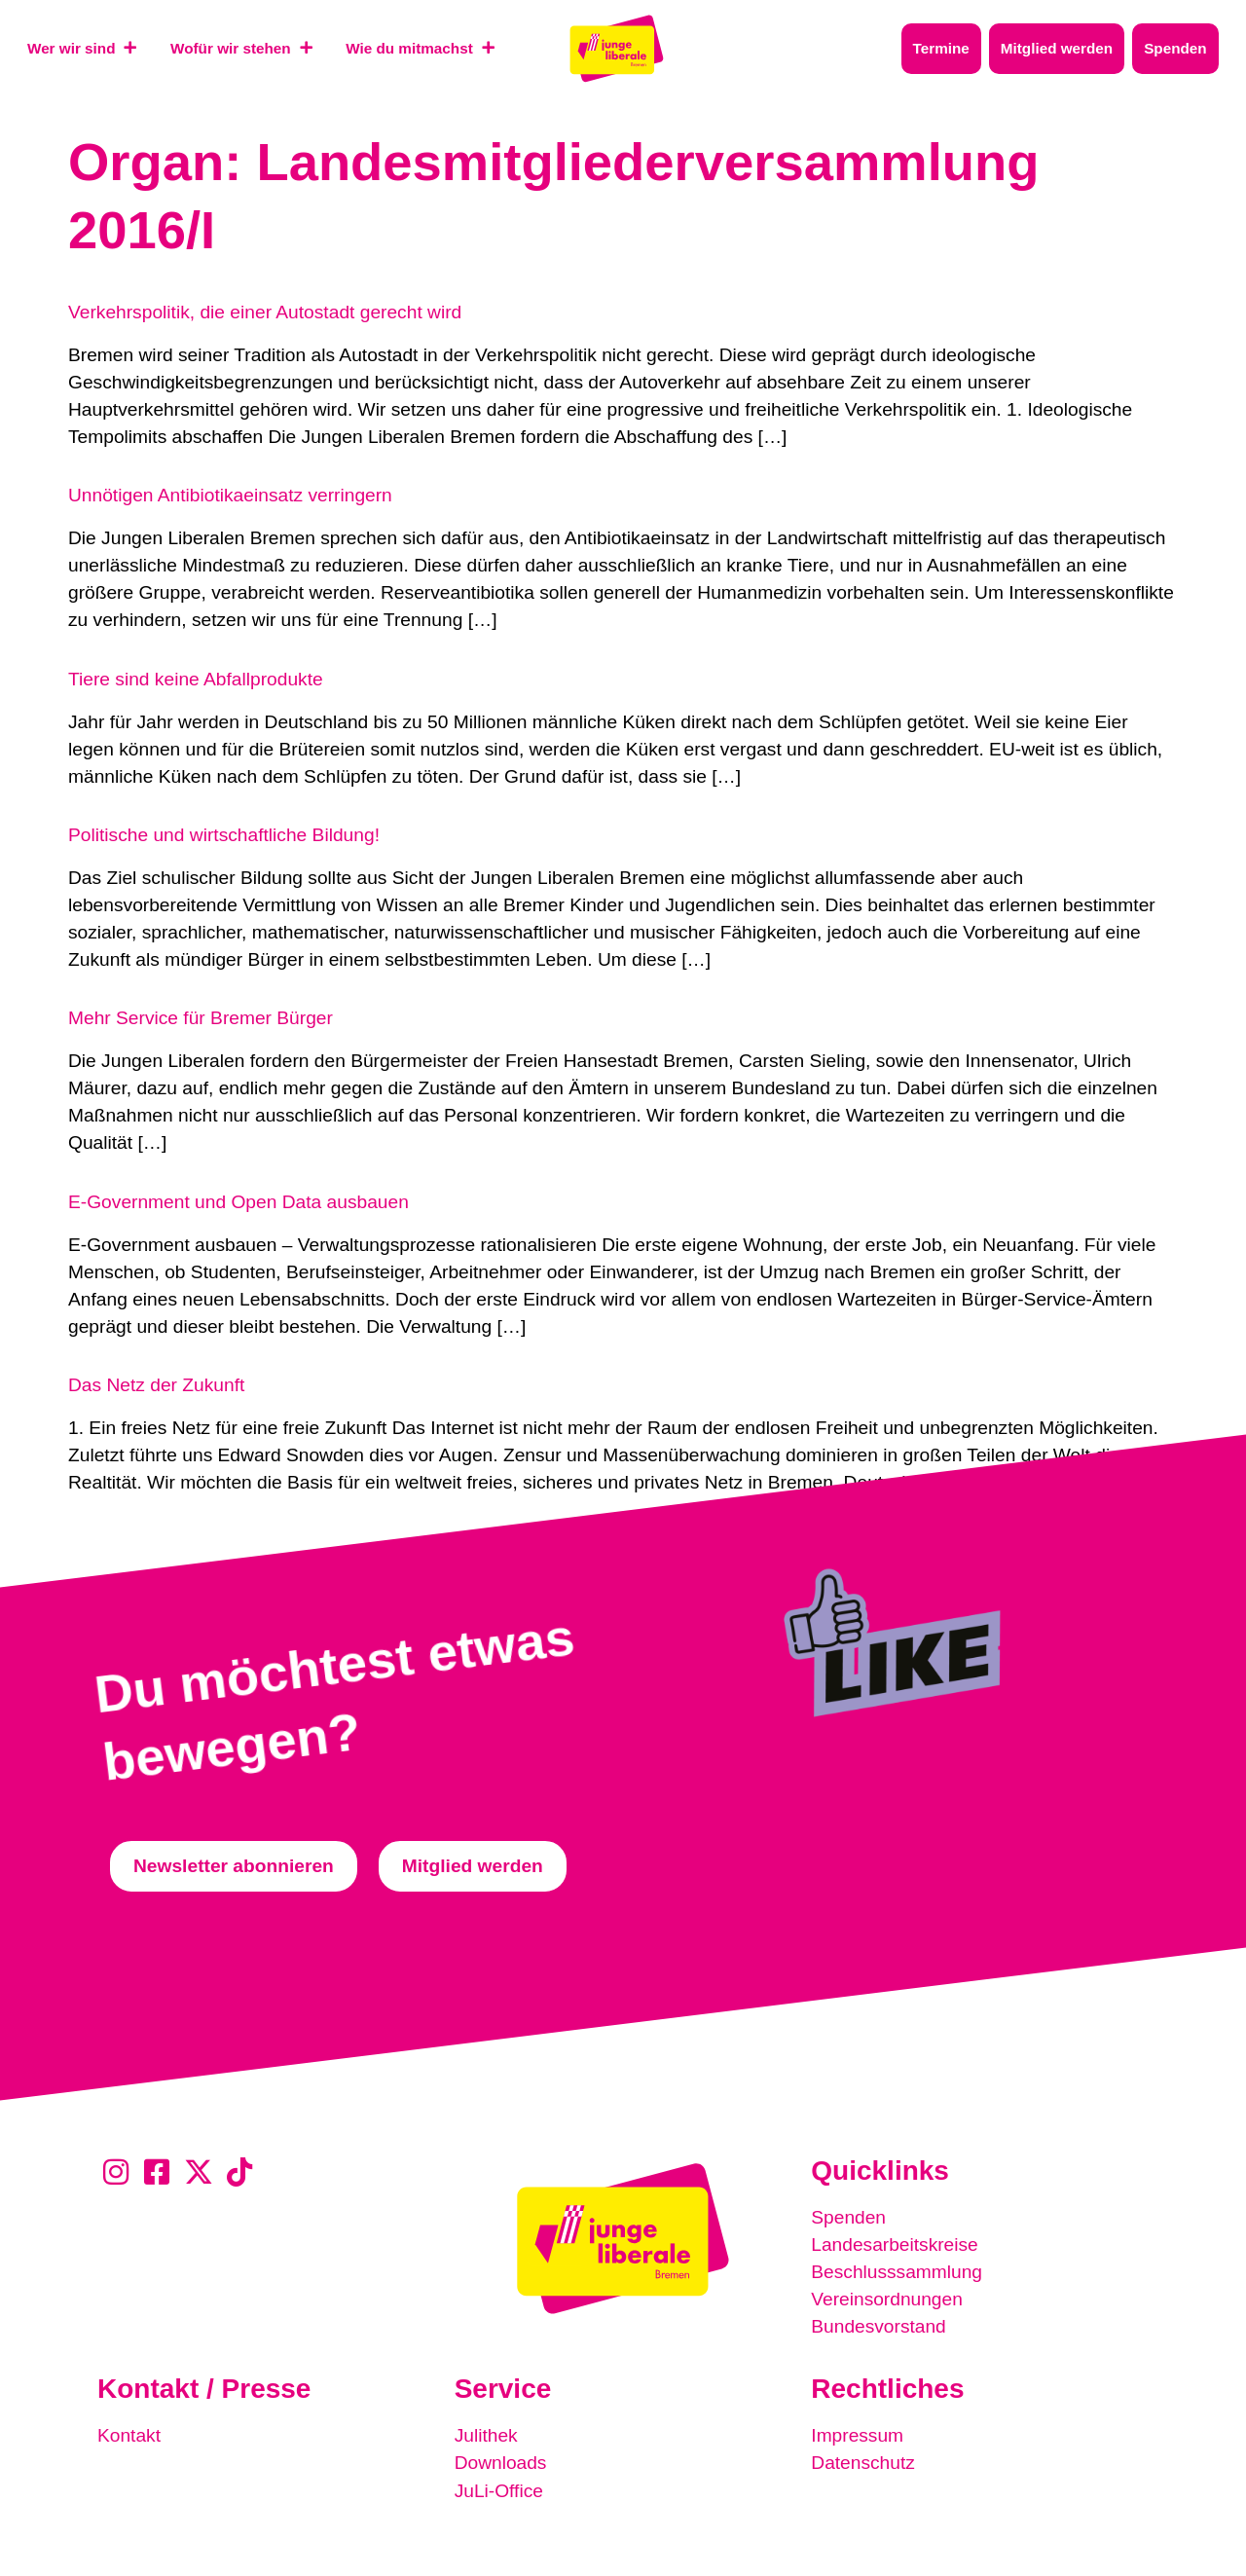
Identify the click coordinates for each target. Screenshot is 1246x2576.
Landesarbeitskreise (894, 2244)
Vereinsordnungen (887, 2299)
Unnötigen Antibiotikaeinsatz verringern (230, 495)
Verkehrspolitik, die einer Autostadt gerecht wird (264, 312)
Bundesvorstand (878, 2326)
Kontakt (129, 2435)
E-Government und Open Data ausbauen (238, 1202)
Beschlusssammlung (896, 2272)
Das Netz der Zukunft (156, 1385)
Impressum (857, 2435)
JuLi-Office (499, 2490)
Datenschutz (863, 2462)
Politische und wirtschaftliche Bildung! (224, 835)
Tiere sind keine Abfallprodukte (195, 679)
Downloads (501, 2462)
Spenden (848, 2217)
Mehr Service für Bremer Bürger (200, 1018)
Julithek (486, 2435)
